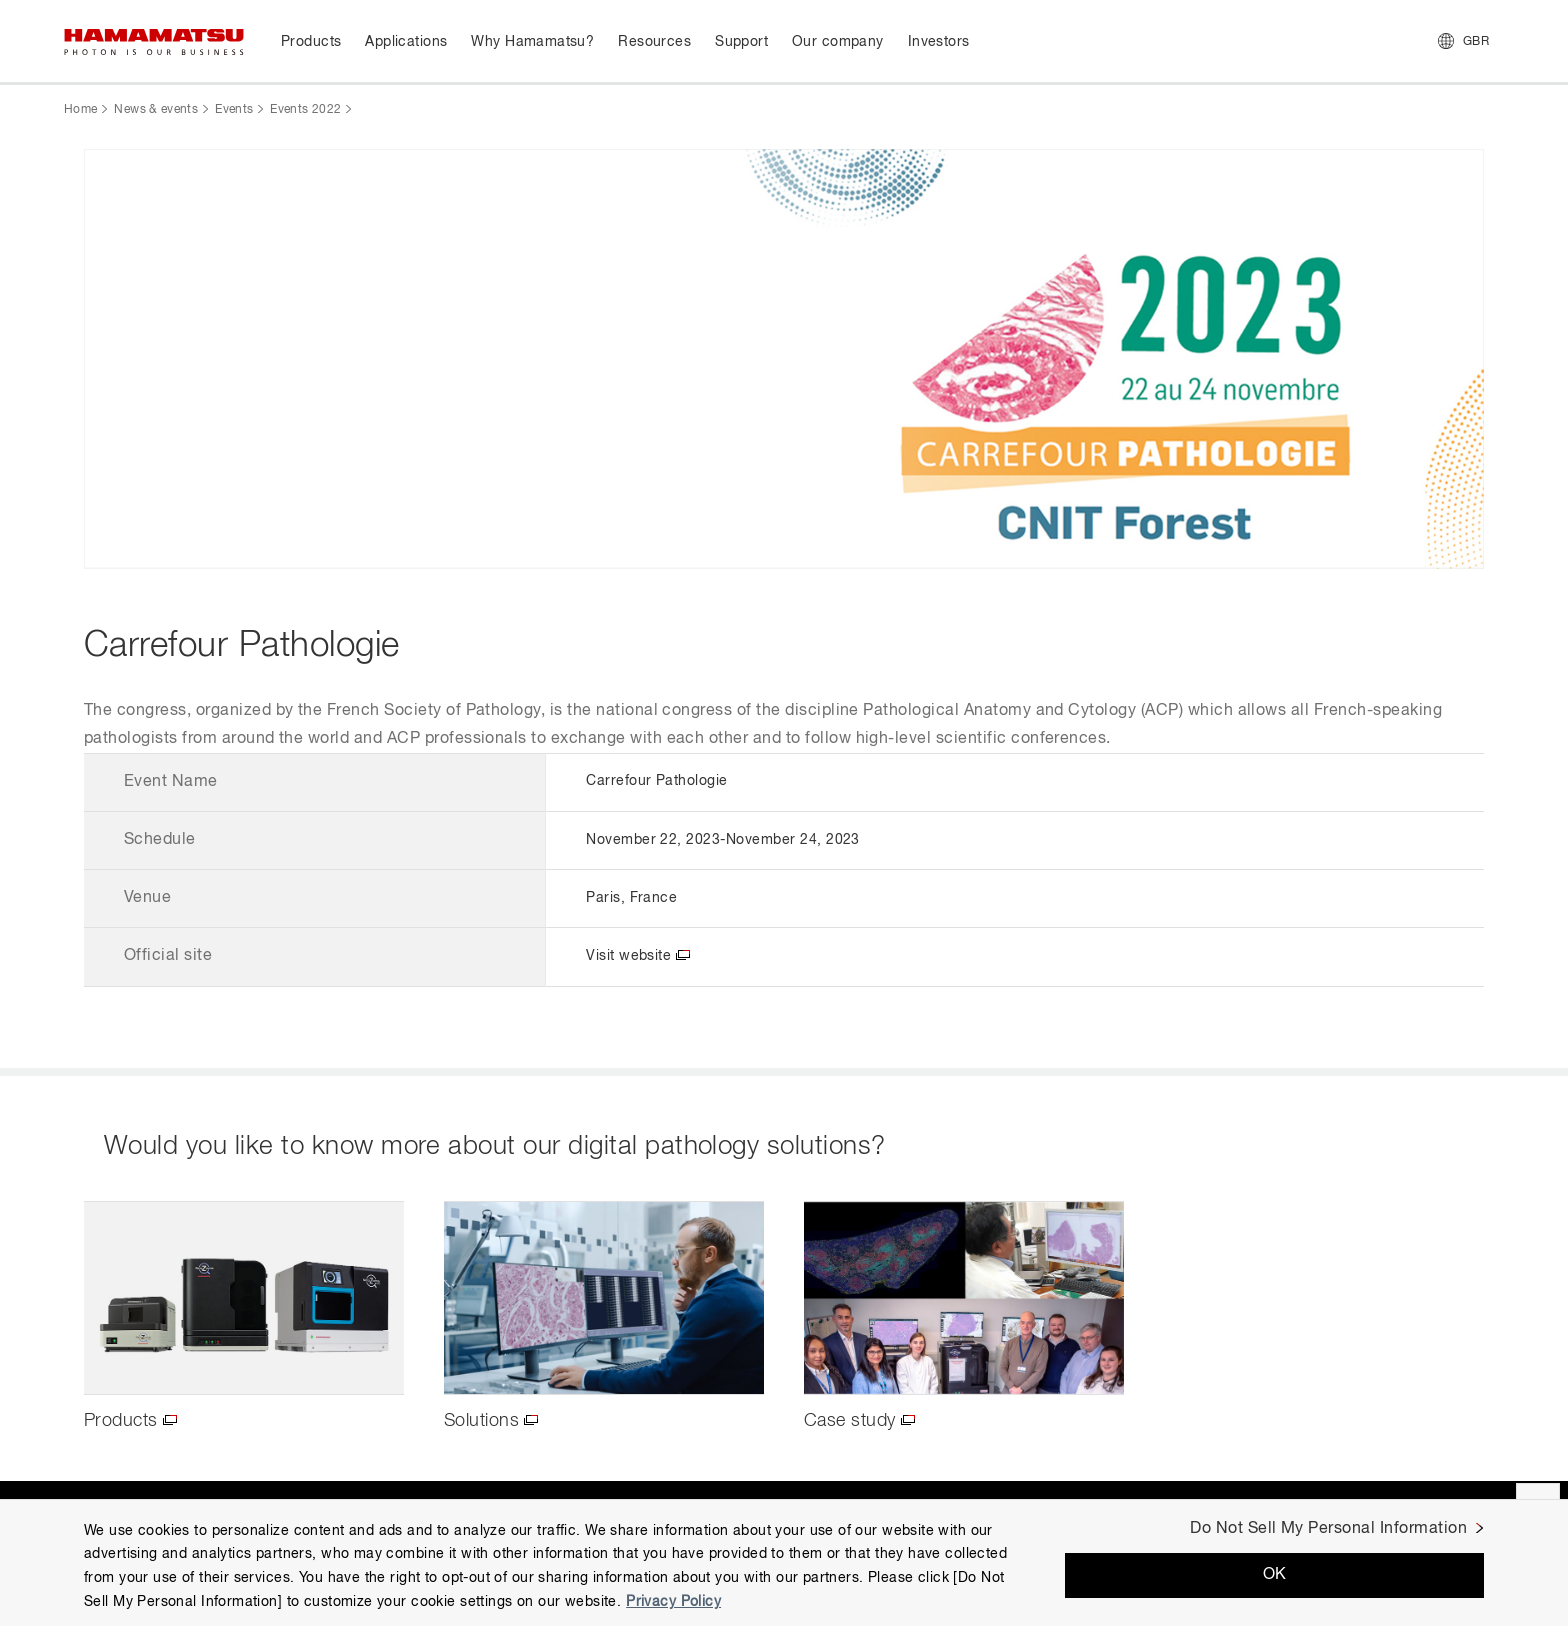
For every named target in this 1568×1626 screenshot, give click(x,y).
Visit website (628, 956)
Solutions (481, 1421)
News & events (156, 110)
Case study (850, 1421)
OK (1275, 1575)
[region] (784, 1562)
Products (121, 1421)
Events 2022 (305, 110)
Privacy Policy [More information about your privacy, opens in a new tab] (673, 1602)
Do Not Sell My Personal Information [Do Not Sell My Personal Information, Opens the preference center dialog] (1328, 1529)
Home (80, 110)
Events (234, 110)
